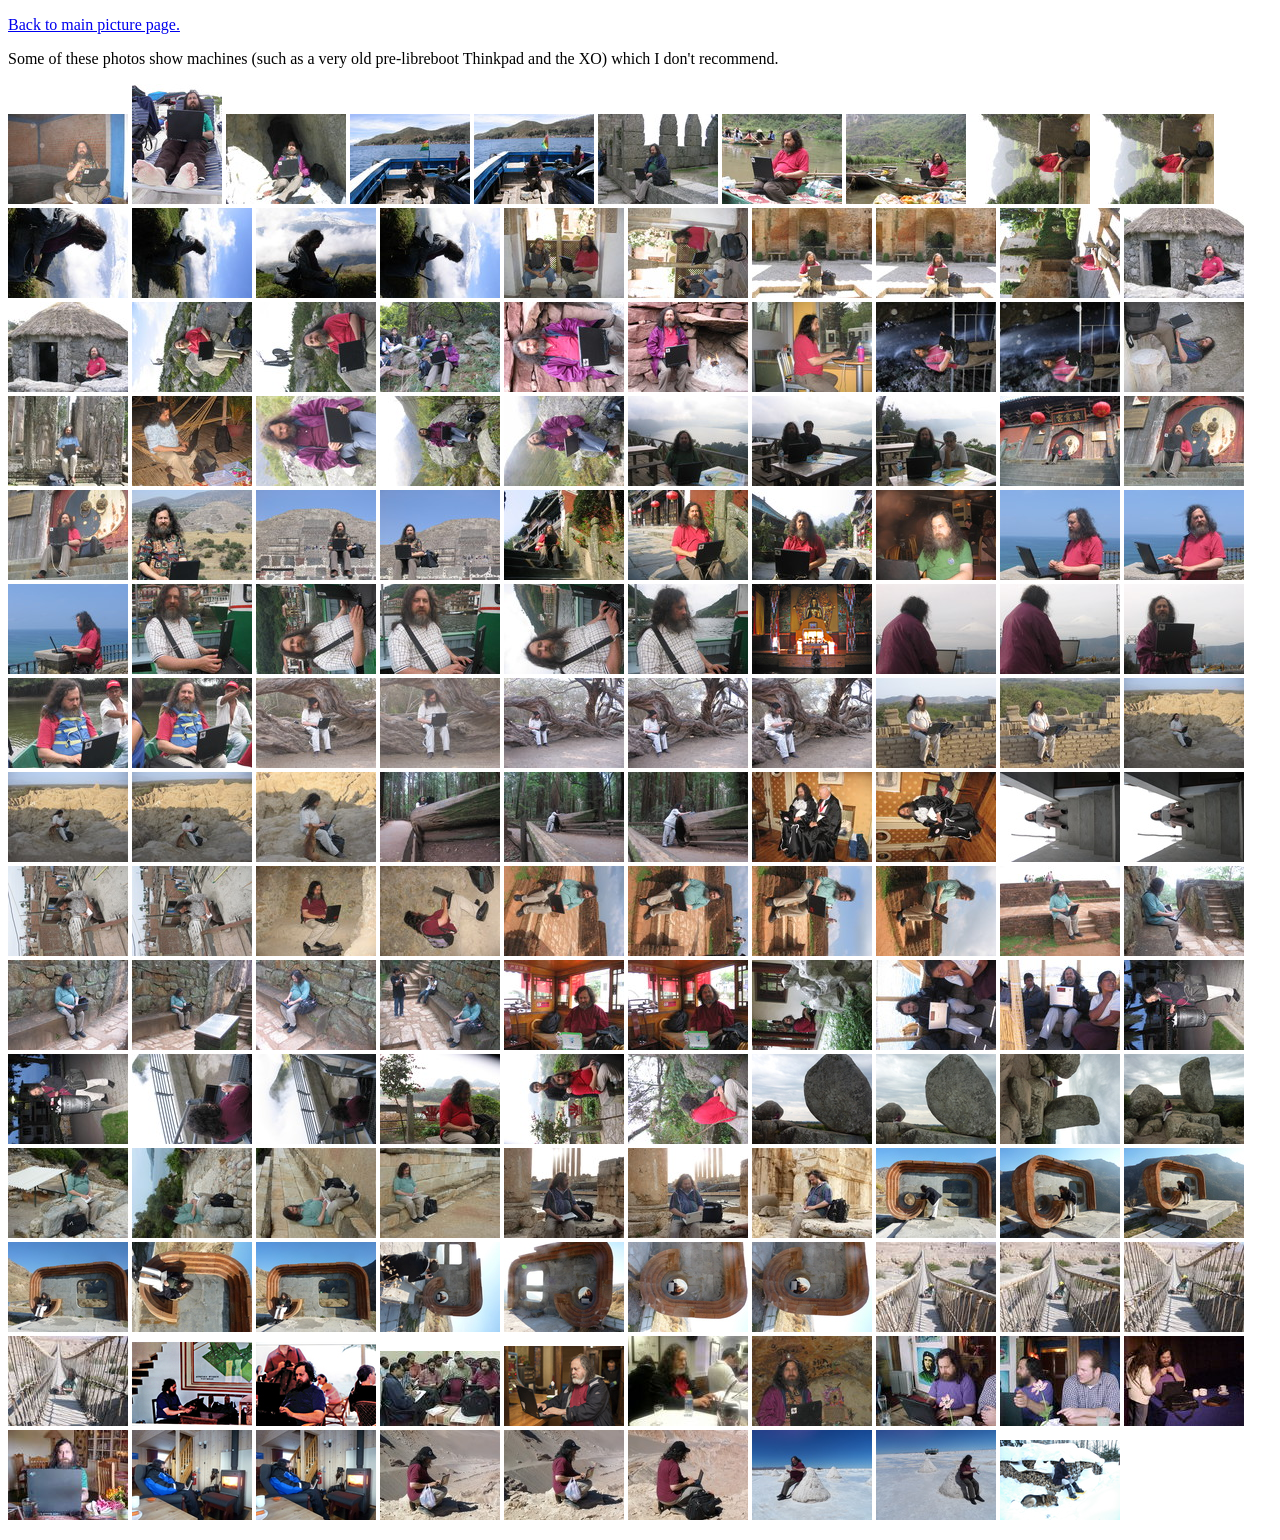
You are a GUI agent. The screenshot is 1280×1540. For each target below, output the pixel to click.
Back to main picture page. (94, 24)
